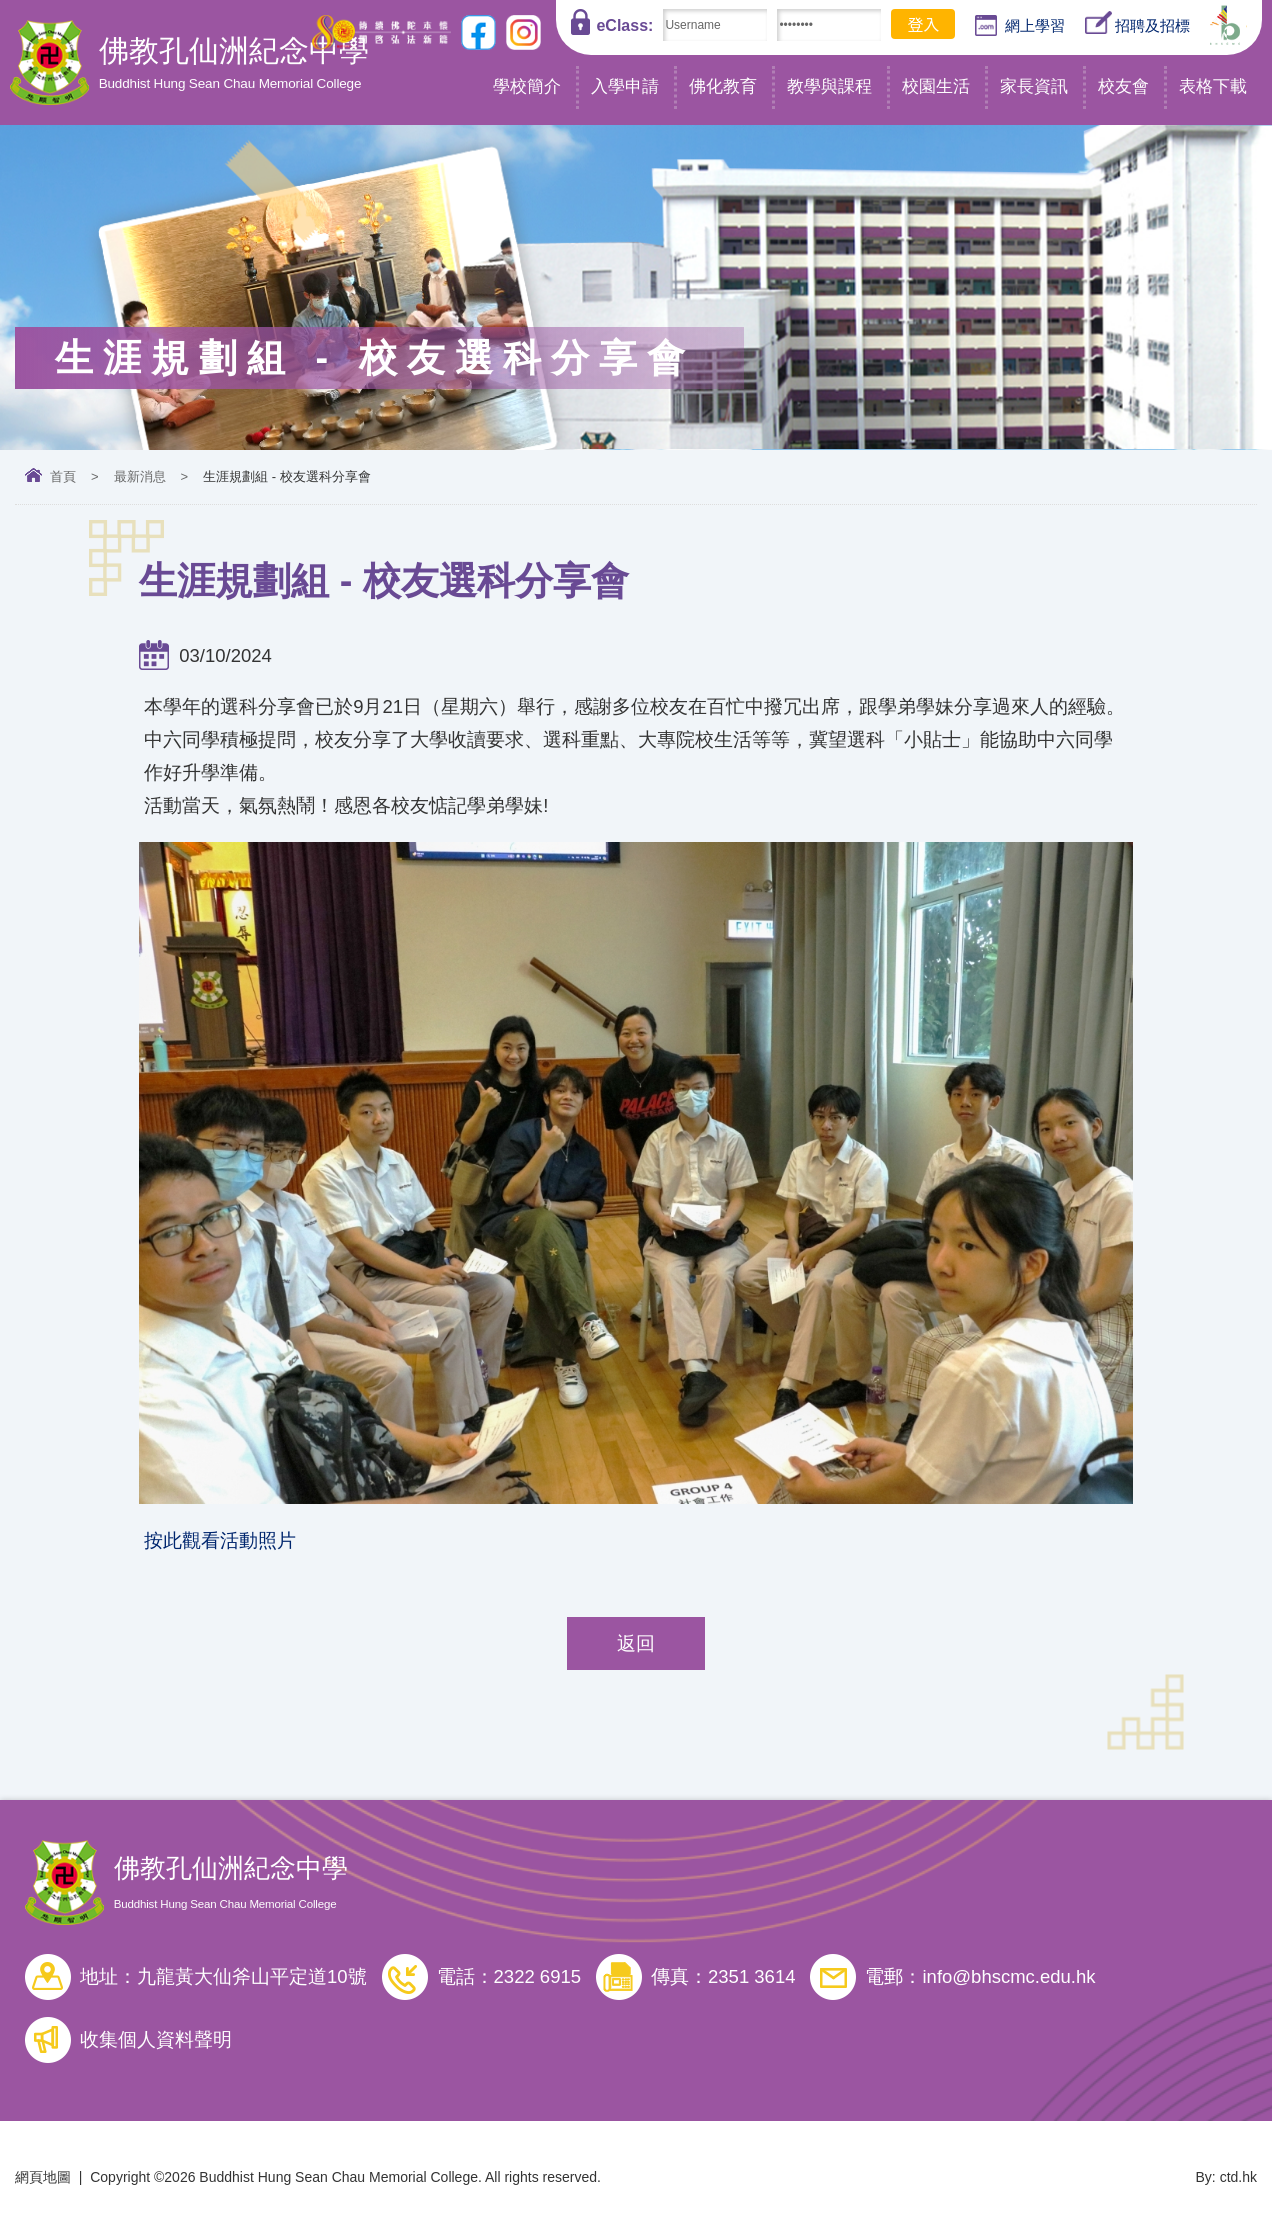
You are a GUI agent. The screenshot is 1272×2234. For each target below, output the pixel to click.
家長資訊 (1034, 86)
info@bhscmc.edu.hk (1008, 1976)
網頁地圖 (43, 2177)
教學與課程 (829, 86)
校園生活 (936, 86)
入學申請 (625, 86)
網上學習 (1020, 26)
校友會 (1123, 86)
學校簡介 (527, 86)
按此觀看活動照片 (220, 1540)
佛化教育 (723, 86)
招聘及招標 (1137, 23)
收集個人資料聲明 (156, 2039)
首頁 (63, 476)
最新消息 (140, 476)
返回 (636, 1643)
